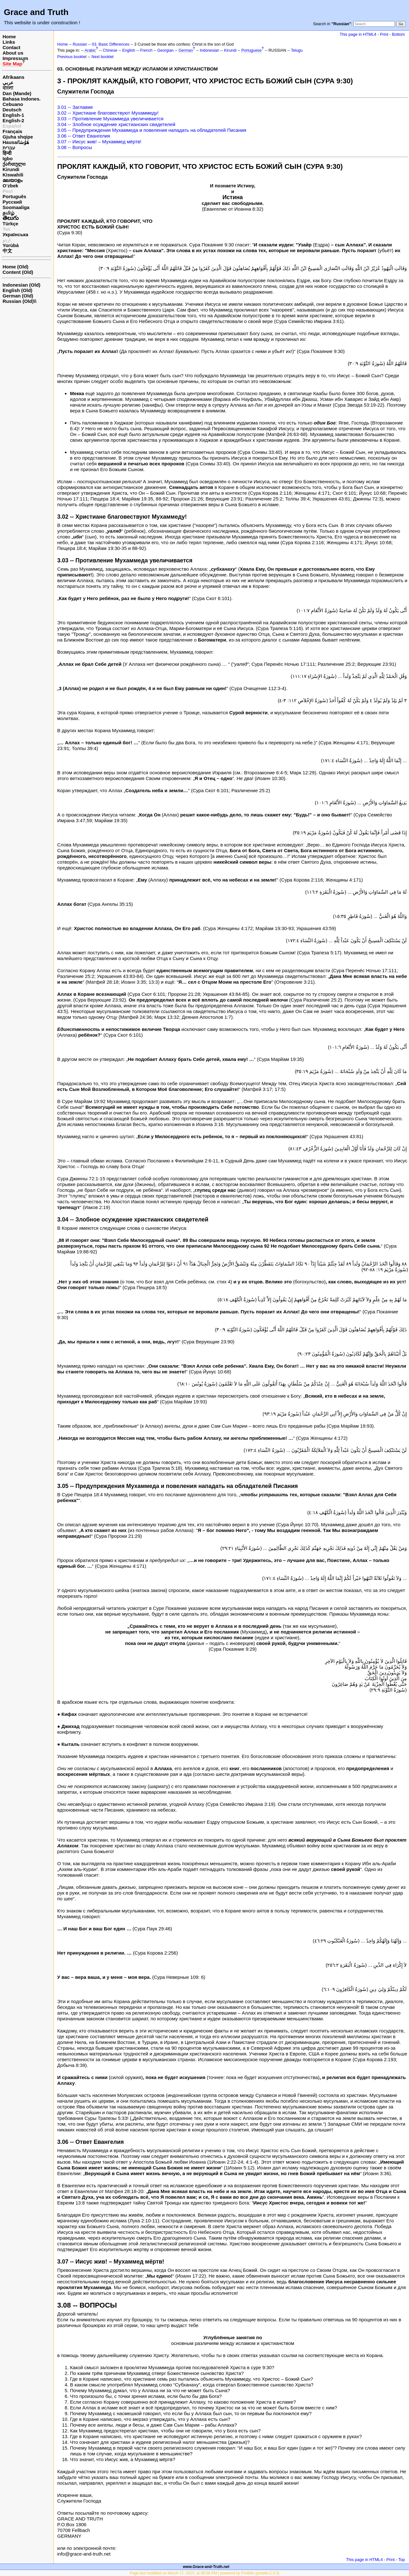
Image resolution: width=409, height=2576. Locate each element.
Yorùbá (11, 245)
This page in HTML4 (358, 34)
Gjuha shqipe (18, 136)
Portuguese (251, 50)
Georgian (165, 50)
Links (9, 42)
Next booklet (102, 57)
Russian (80, 44)
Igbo (8, 158)
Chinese (110, 50)
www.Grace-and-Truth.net (206, 2567)
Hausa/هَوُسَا (16, 142)
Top (401, 2559)
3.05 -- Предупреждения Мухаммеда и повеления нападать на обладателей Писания (151, 130)
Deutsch (12, 109)
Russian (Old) (18, 301)
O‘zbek (10, 185)
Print (384, 34)
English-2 (13, 120)
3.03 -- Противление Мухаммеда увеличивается (110, 118)
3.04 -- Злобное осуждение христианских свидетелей (116, 124)
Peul (8, 191)
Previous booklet (72, 57)
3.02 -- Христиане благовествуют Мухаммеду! (107, 113)
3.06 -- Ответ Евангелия (83, 136)
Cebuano (13, 104)
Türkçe (10, 223)
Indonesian (209, 50)
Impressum (15, 58)
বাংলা (8, 88)
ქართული (14, 164)
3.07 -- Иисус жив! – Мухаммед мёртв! (99, 141)
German (186, 50)
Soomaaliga (16, 207)
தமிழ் (8, 212)
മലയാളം (12, 180)
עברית (9, 147)
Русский (12, 202)
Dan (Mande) (17, 93)
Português (14, 196)
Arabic (90, 50)
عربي (8, 82)
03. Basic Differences (110, 44)
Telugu (297, 50)
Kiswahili (13, 174)
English (128, 50)
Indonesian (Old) (21, 285)
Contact (11, 47)
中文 (7, 250)
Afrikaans (13, 77)
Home (9, 36)
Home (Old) (15, 266)
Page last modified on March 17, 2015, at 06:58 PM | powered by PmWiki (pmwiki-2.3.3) (204, 2573)
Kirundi (11, 169)
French (146, 50)
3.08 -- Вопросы (74, 147)
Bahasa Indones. (22, 98)
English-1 (13, 115)
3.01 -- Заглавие (75, 107)
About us (13, 53)
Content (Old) (18, 272)
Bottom (398, 34)
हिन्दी (7, 153)
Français (12, 131)
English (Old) (17, 290)
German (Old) (18, 295)
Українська (15, 234)
